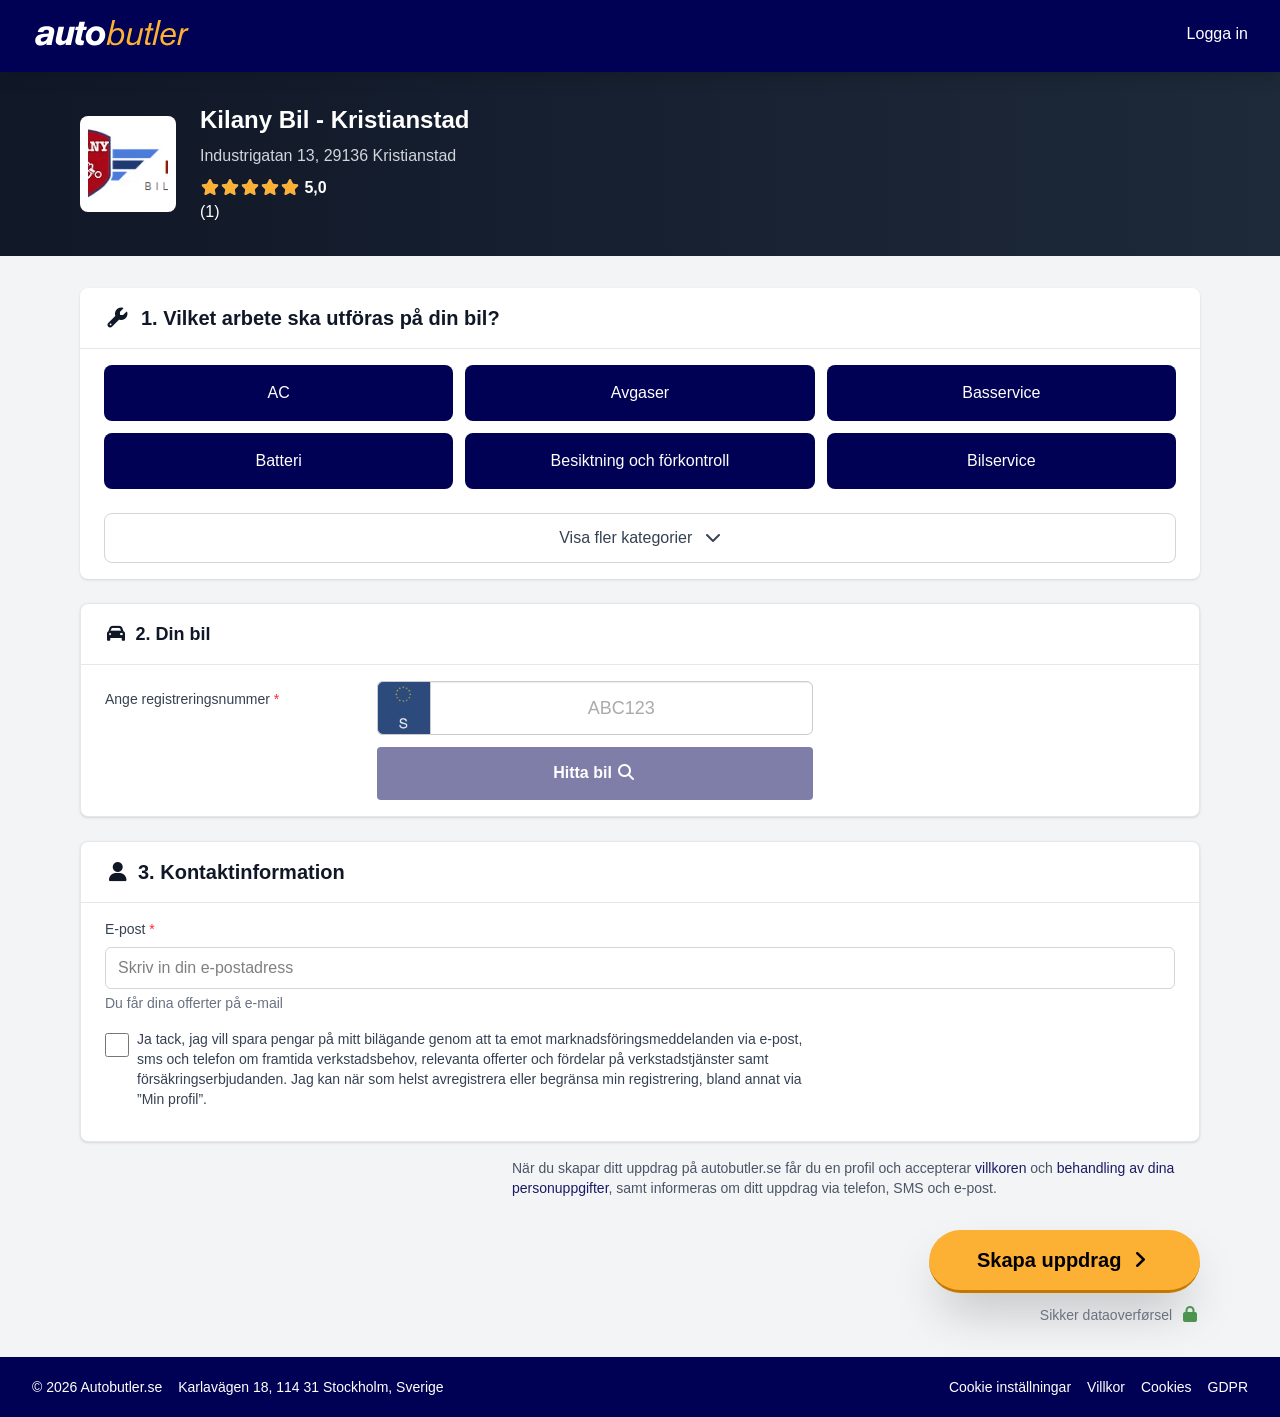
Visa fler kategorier (640, 537)
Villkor (1106, 1387)
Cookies (1166, 1387)
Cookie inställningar (1010, 1387)
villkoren (1000, 1168)
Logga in (1217, 33)
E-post (130, 929)
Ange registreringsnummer (192, 699)
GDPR (1228, 1387)
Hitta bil (594, 772)
